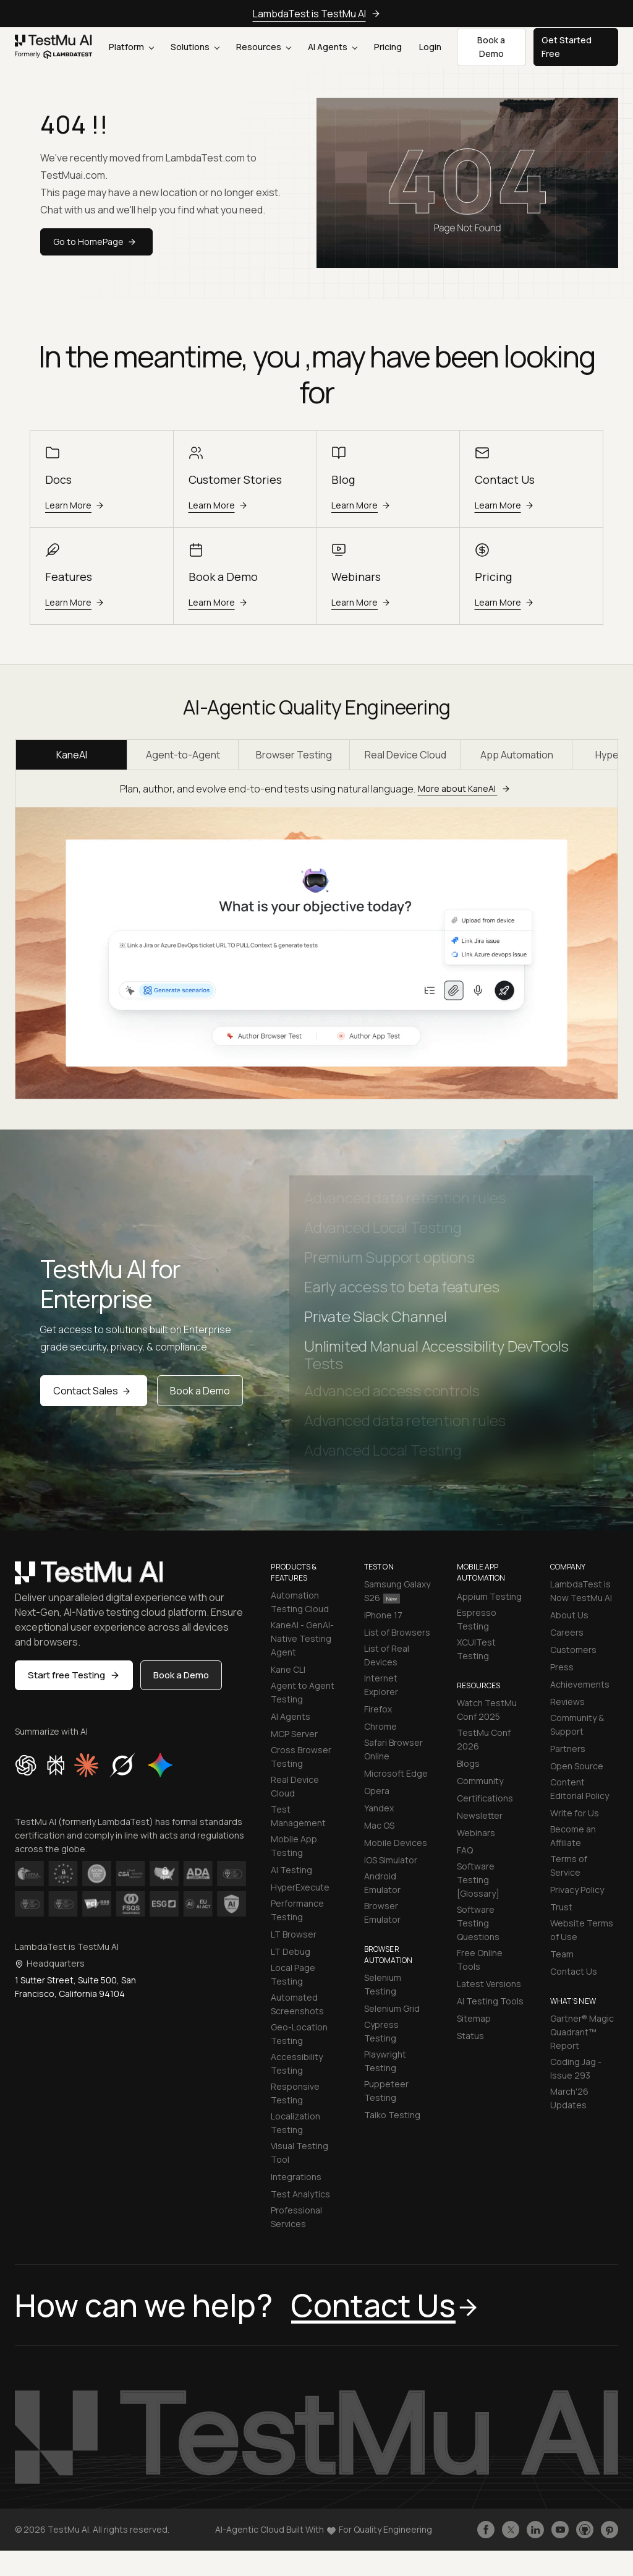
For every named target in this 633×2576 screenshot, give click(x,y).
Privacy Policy (577, 1890)
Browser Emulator (382, 1912)
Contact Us (573, 1971)
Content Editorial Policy (579, 1788)
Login (430, 47)
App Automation (516, 755)
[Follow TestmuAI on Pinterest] (609, 2529)
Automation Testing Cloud (300, 1602)
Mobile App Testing (294, 1845)
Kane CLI (288, 1669)
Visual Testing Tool (299, 2152)
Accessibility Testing (297, 2063)
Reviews (567, 1701)
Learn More (76, 505)
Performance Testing (297, 1910)
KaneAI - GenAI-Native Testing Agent (302, 1638)
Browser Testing (294, 755)
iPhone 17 (383, 1615)
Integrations (296, 2177)
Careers (567, 1632)
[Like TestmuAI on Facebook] (486, 2529)
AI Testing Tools (490, 2001)
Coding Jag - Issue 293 (575, 2068)
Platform (131, 47)
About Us (569, 1615)
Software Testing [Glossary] (478, 1879)
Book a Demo (200, 1390)
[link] (54, 47)
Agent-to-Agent (183, 755)
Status (470, 2035)
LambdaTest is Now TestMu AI (581, 1591)
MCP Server (294, 1734)
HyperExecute (300, 1887)
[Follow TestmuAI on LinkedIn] (535, 2529)
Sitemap (474, 2018)
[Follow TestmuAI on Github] (584, 2529)
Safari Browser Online (393, 1749)
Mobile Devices (395, 1842)
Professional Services (296, 2217)
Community (480, 1781)
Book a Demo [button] (491, 46)
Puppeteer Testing (386, 2090)
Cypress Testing (381, 2031)
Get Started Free (567, 46)
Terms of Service (568, 1865)
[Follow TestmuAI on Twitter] (510, 2529)
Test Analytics (300, 2194)
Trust (561, 1907)
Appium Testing (489, 1596)
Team (562, 1954)
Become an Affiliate (573, 1835)
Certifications (485, 1798)
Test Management (298, 1816)
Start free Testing (74, 1674)
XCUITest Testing (476, 1649)
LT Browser (293, 1934)
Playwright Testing (385, 2061)
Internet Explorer (381, 1685)
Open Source (576, 1766)
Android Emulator (382, 1883)
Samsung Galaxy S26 (397, 1591)
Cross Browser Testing (301, 1756)
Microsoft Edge (396, 1773)
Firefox (378, 1709)
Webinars (476, 1833)
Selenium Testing (382, 1984)
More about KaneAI (466, 788)
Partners (567, 1748)
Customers (573, 1649)
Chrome (380, 1726)
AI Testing (291, 1870)
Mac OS (379, 1825)
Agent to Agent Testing (302, 1692)
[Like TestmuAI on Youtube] (560, 2529)
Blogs (468, 1763)
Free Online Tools (480, 1959)
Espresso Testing (476, 1619)
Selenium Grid (392, 2008)
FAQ (465, 1850)
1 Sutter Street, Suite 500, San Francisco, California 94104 (75, 1986)
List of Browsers (397, 1632)
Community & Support (577, 1724)
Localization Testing (295, 2123)
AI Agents (332, 47)
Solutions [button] (195, 47)
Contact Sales (93, 1390)
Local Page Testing (293, 1974)
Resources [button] (263, 47)
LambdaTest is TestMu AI (317, 13)
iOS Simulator (390, 1860)
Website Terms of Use (581, 1930)
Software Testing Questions (478, 1923)
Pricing (388, 47)
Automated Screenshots (297, 2004)
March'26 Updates (569, 2098)
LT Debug (290, 1951)
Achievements (580, 1684)
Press (562, 1667)
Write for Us (574, 1813)
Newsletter (480, 1815)
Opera (376, 1791)
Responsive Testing (295, 2093)
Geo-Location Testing (299, 2033)
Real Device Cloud (405, 755)
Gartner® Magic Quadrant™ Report (582, 2031)
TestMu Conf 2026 (484, 1739)
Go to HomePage (96, 241)
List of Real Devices (386, 1655)
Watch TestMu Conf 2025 (487, 1709)
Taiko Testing (392, 2115)
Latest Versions (489, 1984)
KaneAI (71, 755)
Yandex (379, 1808)
